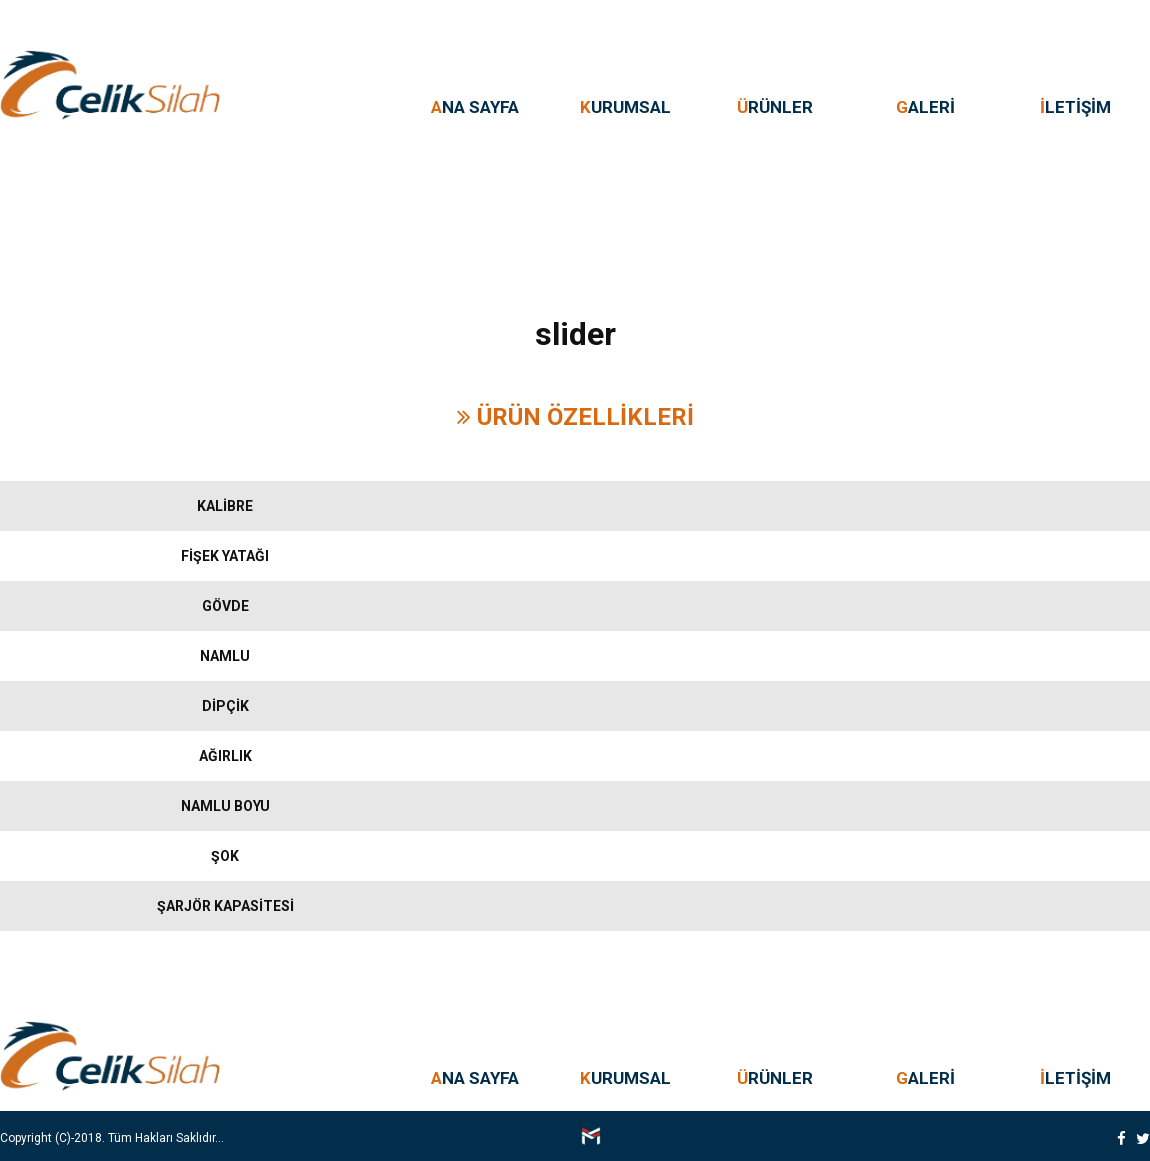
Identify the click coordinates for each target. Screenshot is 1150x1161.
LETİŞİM (1075, 107)
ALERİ (925, 107)
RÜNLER (775, 107)
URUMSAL (625, 107)
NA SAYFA (475, 107)
